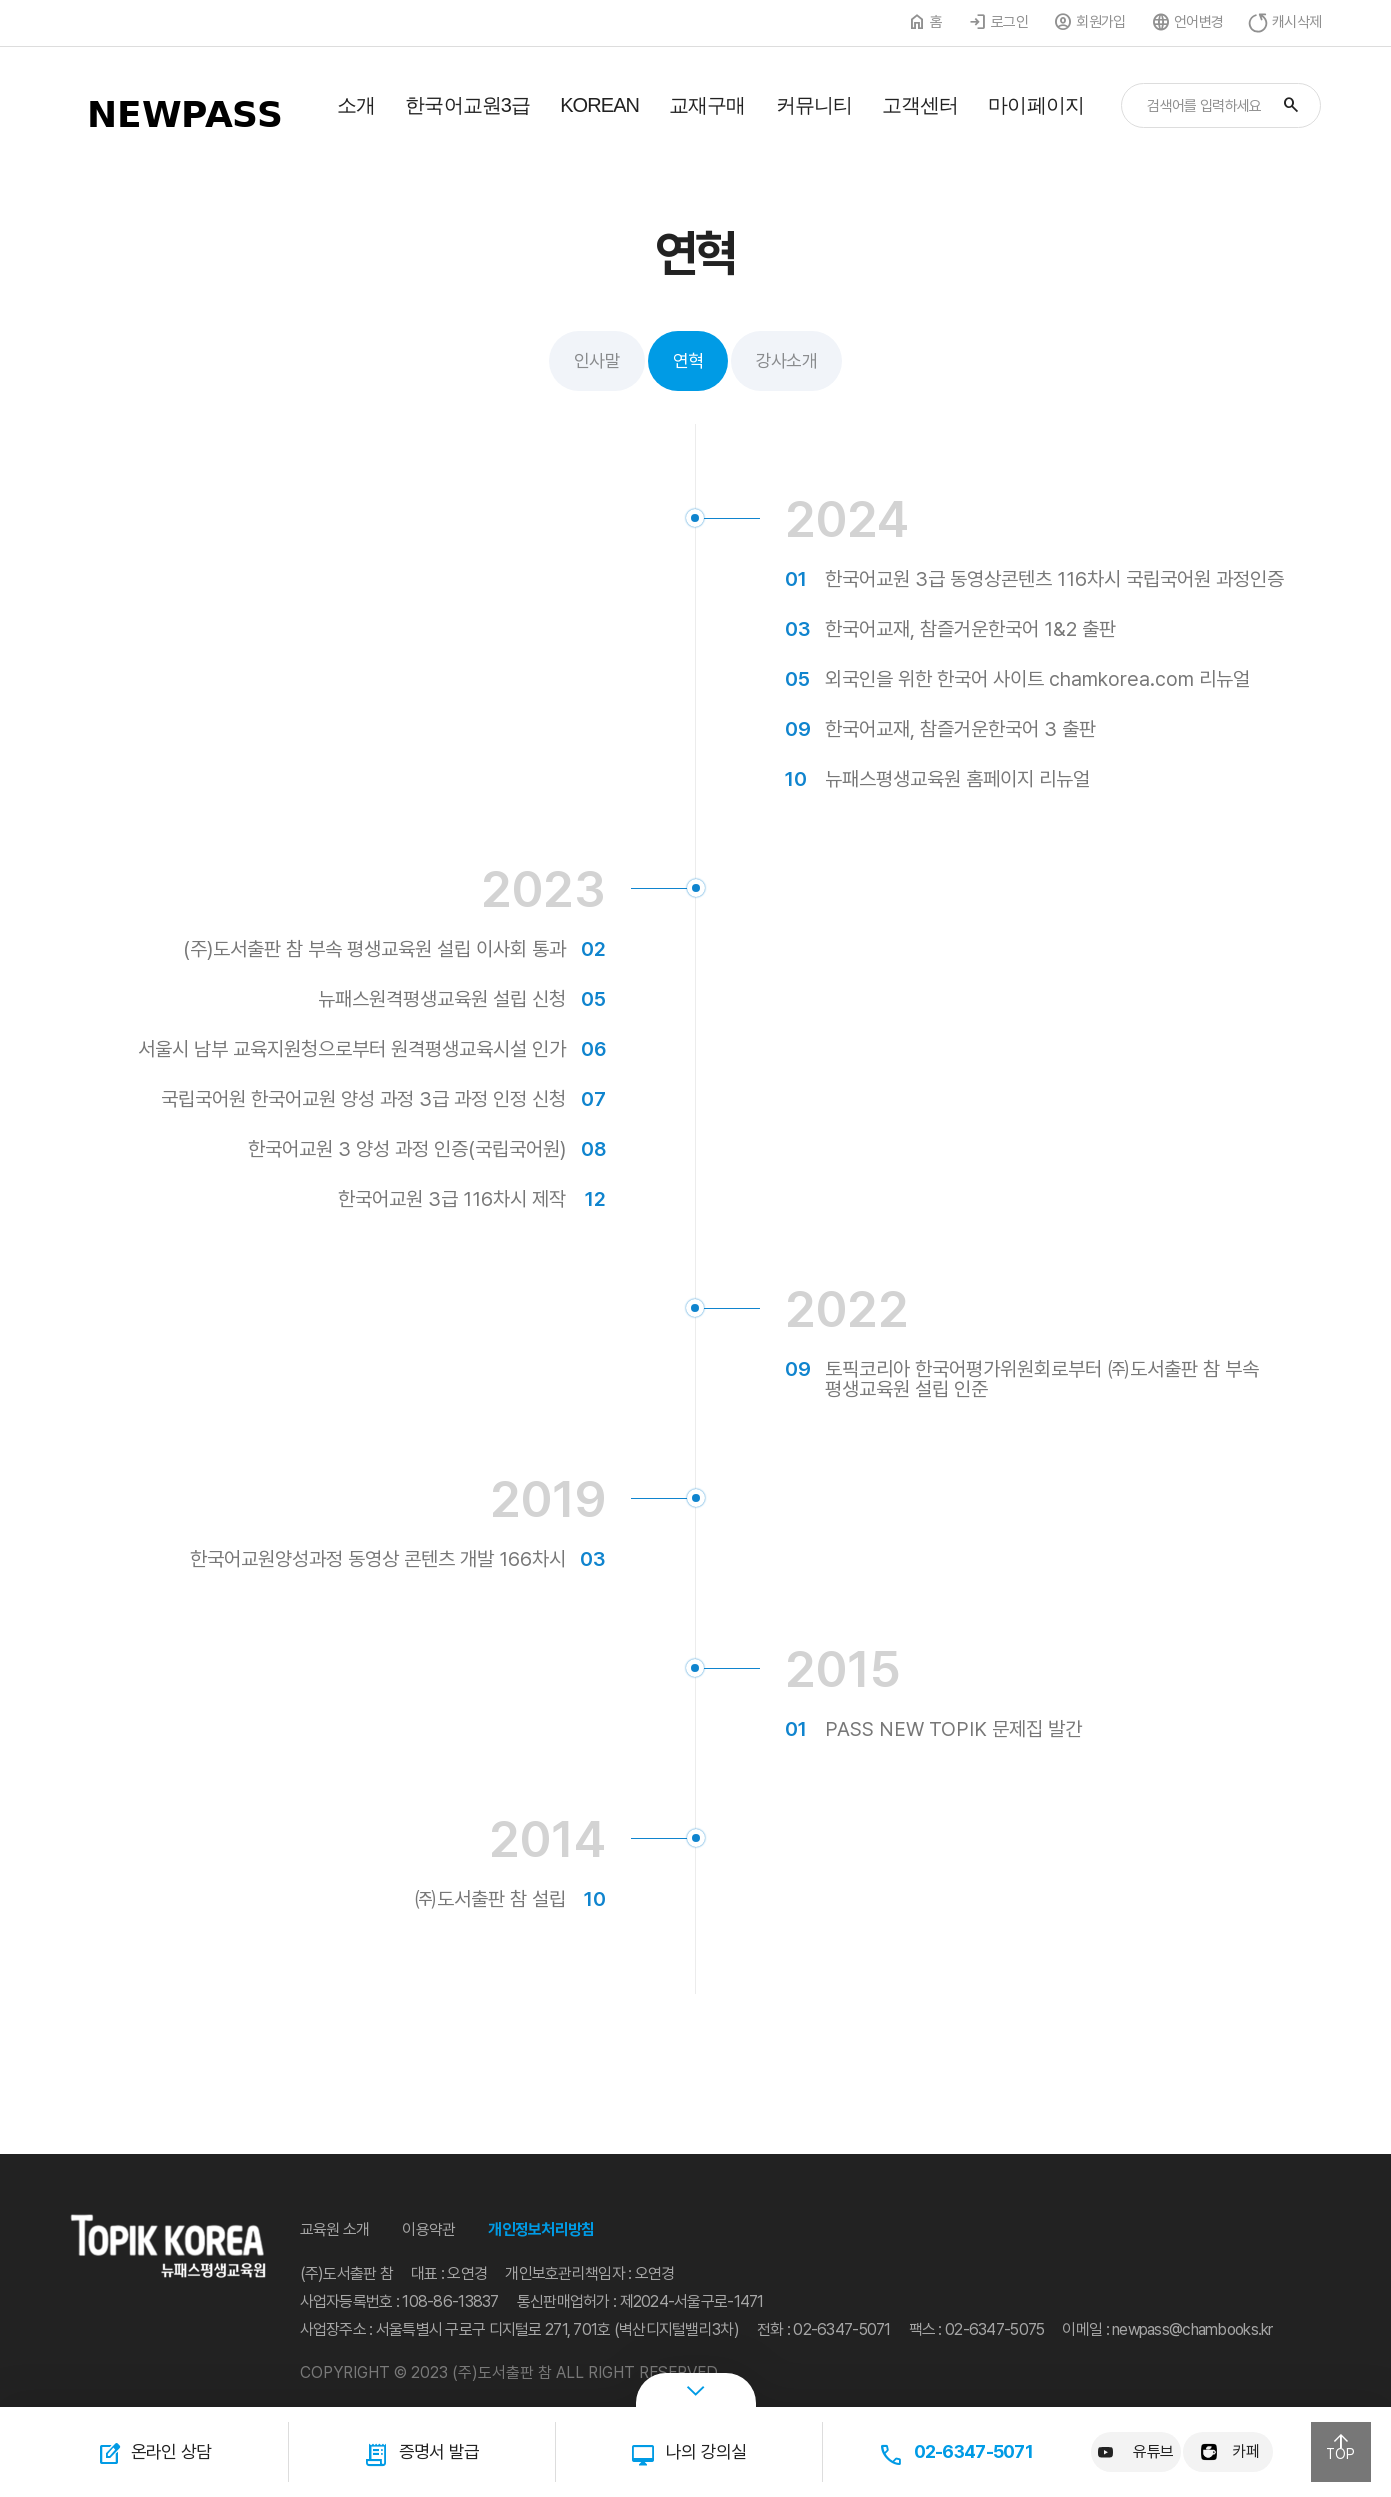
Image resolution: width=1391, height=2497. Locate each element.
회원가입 (1100, 22)
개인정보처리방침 (541, 2229)
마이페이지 (1036, 105)
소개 (356, 105)
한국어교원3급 (467, 105)
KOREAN (599, 105)
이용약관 (428, 2229)
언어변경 (1198, 22)
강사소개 (786, 360)
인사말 (597, 360)
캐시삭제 (1296, 22)
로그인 (1009, 22)
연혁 (688, 360)
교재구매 (707, 105)
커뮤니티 (814, 105)
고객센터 (920, 105)
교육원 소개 (335, 2229)
